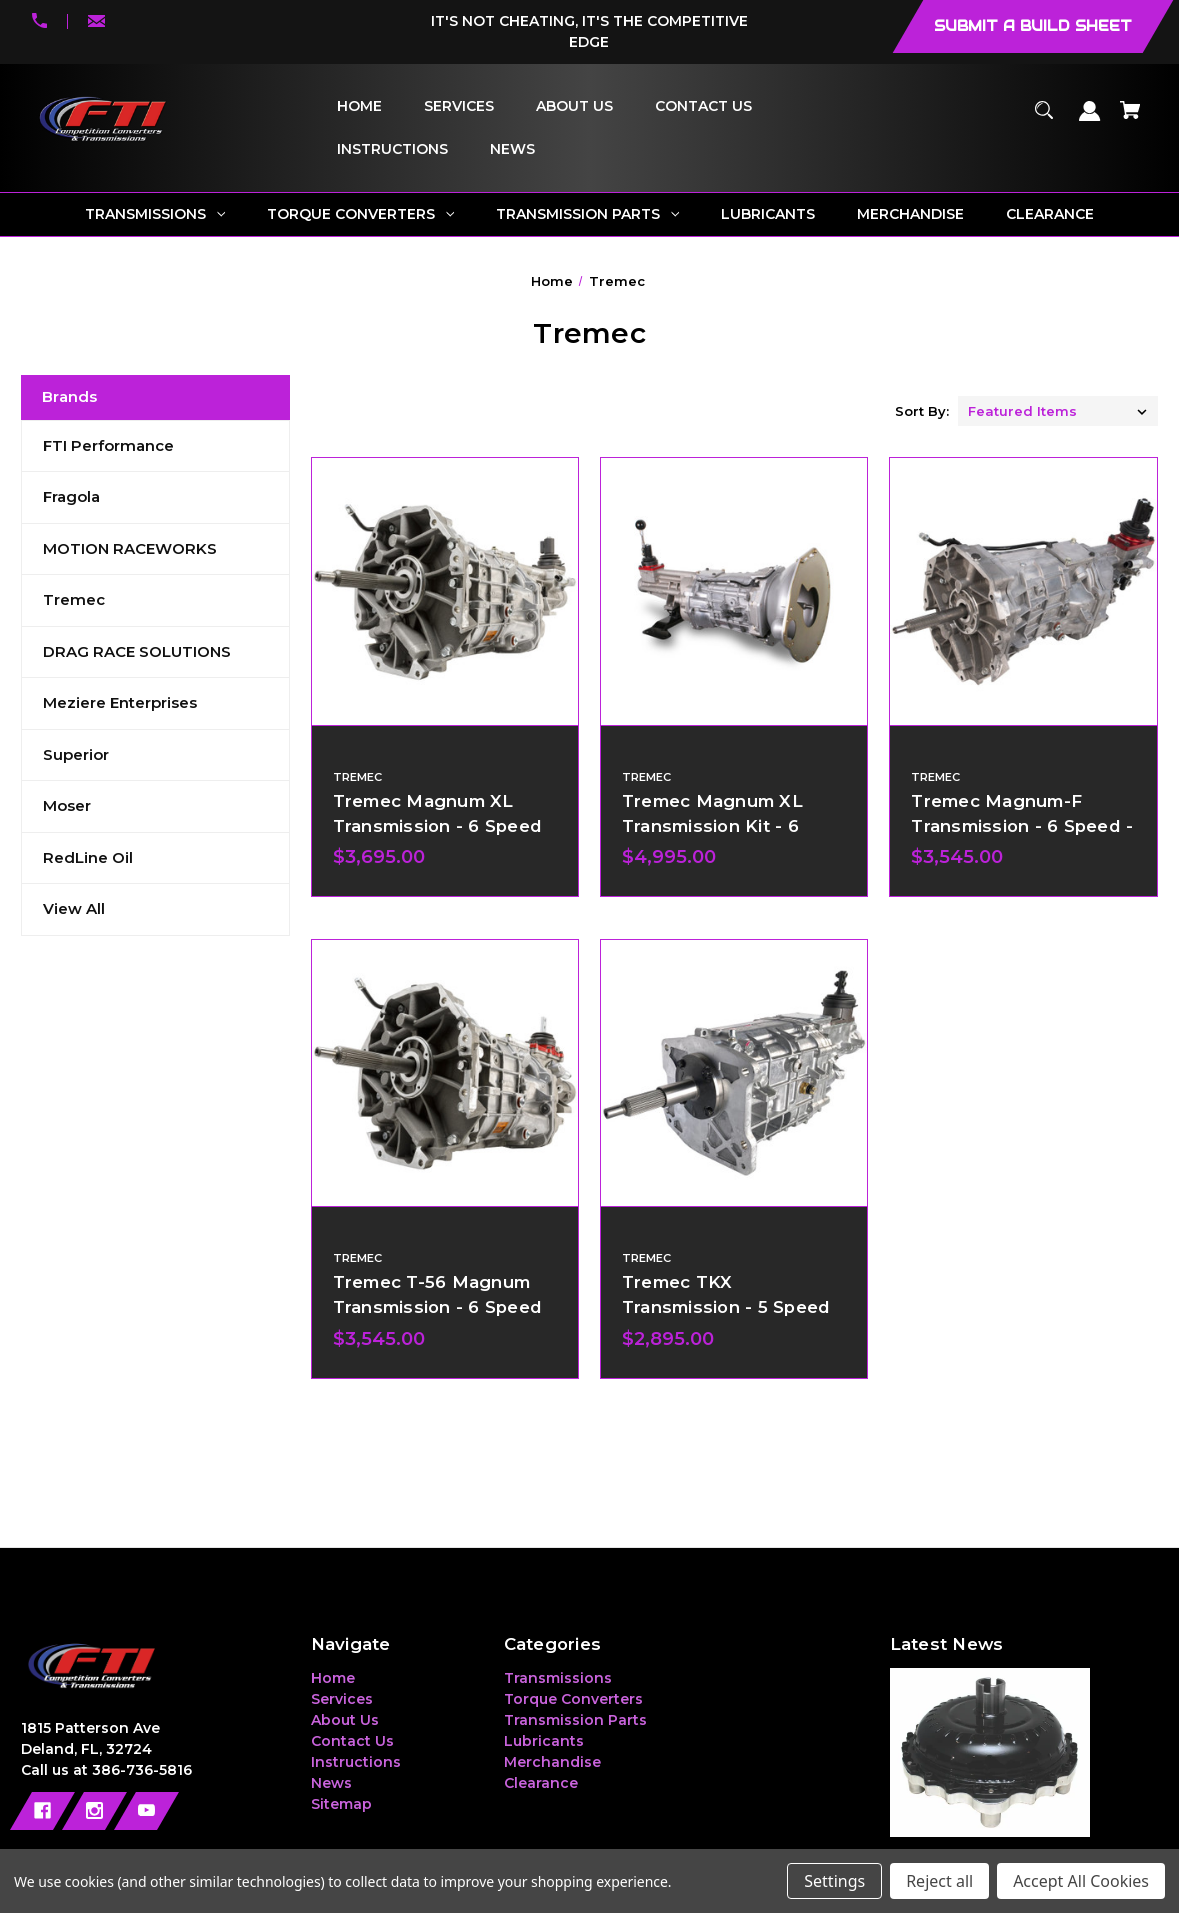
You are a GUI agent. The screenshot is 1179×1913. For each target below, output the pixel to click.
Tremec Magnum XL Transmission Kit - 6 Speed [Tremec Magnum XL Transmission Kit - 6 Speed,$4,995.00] (712, 826)
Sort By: (922, 411)
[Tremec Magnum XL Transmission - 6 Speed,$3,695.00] (445, 591)
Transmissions (558, 1678)
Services (342, 1699)
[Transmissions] (155, 214)
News (331, 1783)
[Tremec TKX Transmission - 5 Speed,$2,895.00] (734, 1073)
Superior (76, 754)
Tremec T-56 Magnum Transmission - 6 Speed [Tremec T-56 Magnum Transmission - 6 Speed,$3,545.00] (438, 1294)
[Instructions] (392, 149)
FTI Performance (108, 445)
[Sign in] (1090, 120)
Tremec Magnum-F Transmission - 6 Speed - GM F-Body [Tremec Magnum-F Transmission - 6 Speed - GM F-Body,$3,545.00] (1022, 826)
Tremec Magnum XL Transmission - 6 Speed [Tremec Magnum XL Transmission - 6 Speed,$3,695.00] (438, 813)
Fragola (71, 496)
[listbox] (1058, 411)
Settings (834, 1881)
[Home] (359, 106)
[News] (512, 149)
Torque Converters (573, 1699)
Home (333, 1678)
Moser (67, 805)
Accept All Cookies (1081, 1881)
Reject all (939, 1881)
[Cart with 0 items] (1130, 119)
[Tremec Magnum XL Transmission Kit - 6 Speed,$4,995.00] (734, 591)
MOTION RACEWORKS (130, 548)
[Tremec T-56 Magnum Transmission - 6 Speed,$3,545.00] (445, 1073)
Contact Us (352, 1741)
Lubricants (544, 1741)
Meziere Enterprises (120, 702)
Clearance (541, 1783)
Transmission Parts (575, 1720)
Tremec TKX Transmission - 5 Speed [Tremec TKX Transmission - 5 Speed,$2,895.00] (726, 1294)
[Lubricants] (768, 214)
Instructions (356, 1762)
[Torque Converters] (361, 214)
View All (74, 908)
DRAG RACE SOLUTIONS (137, 651)
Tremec (74, 599)
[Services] (458, 106)
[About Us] (574, 106)
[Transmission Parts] (588, 214)
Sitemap (341, 1804)
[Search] (1044, 119)
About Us (345, 1720)
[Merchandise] (911, 214)
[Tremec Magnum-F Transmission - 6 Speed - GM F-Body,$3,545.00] (1023, 591)
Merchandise (552, 1762)
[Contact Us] (703, 106)
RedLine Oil (88, 857)
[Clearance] (1050, 214)
